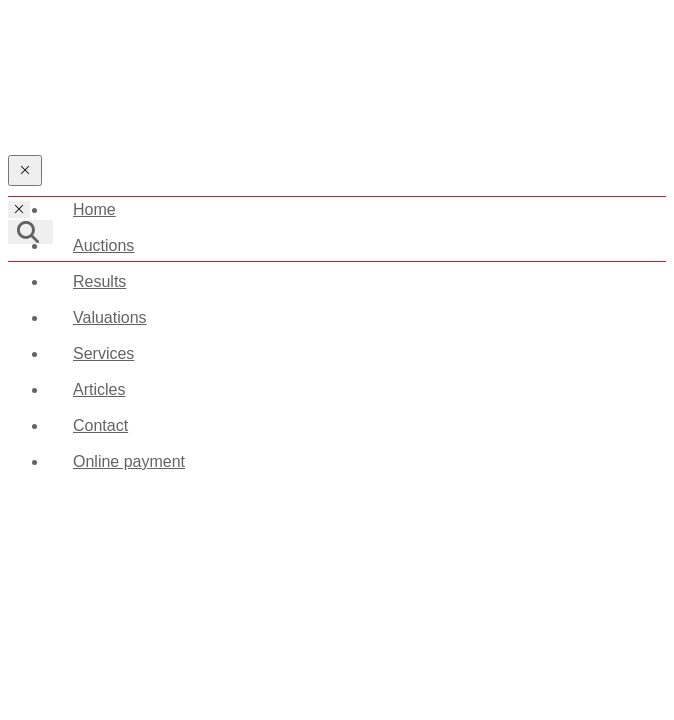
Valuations (110, 317)
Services (103, 353)
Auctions (103, 245)
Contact (100, 425)
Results (99, 281)
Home (94, 209)
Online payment (129, 461)
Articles (99, 389)
